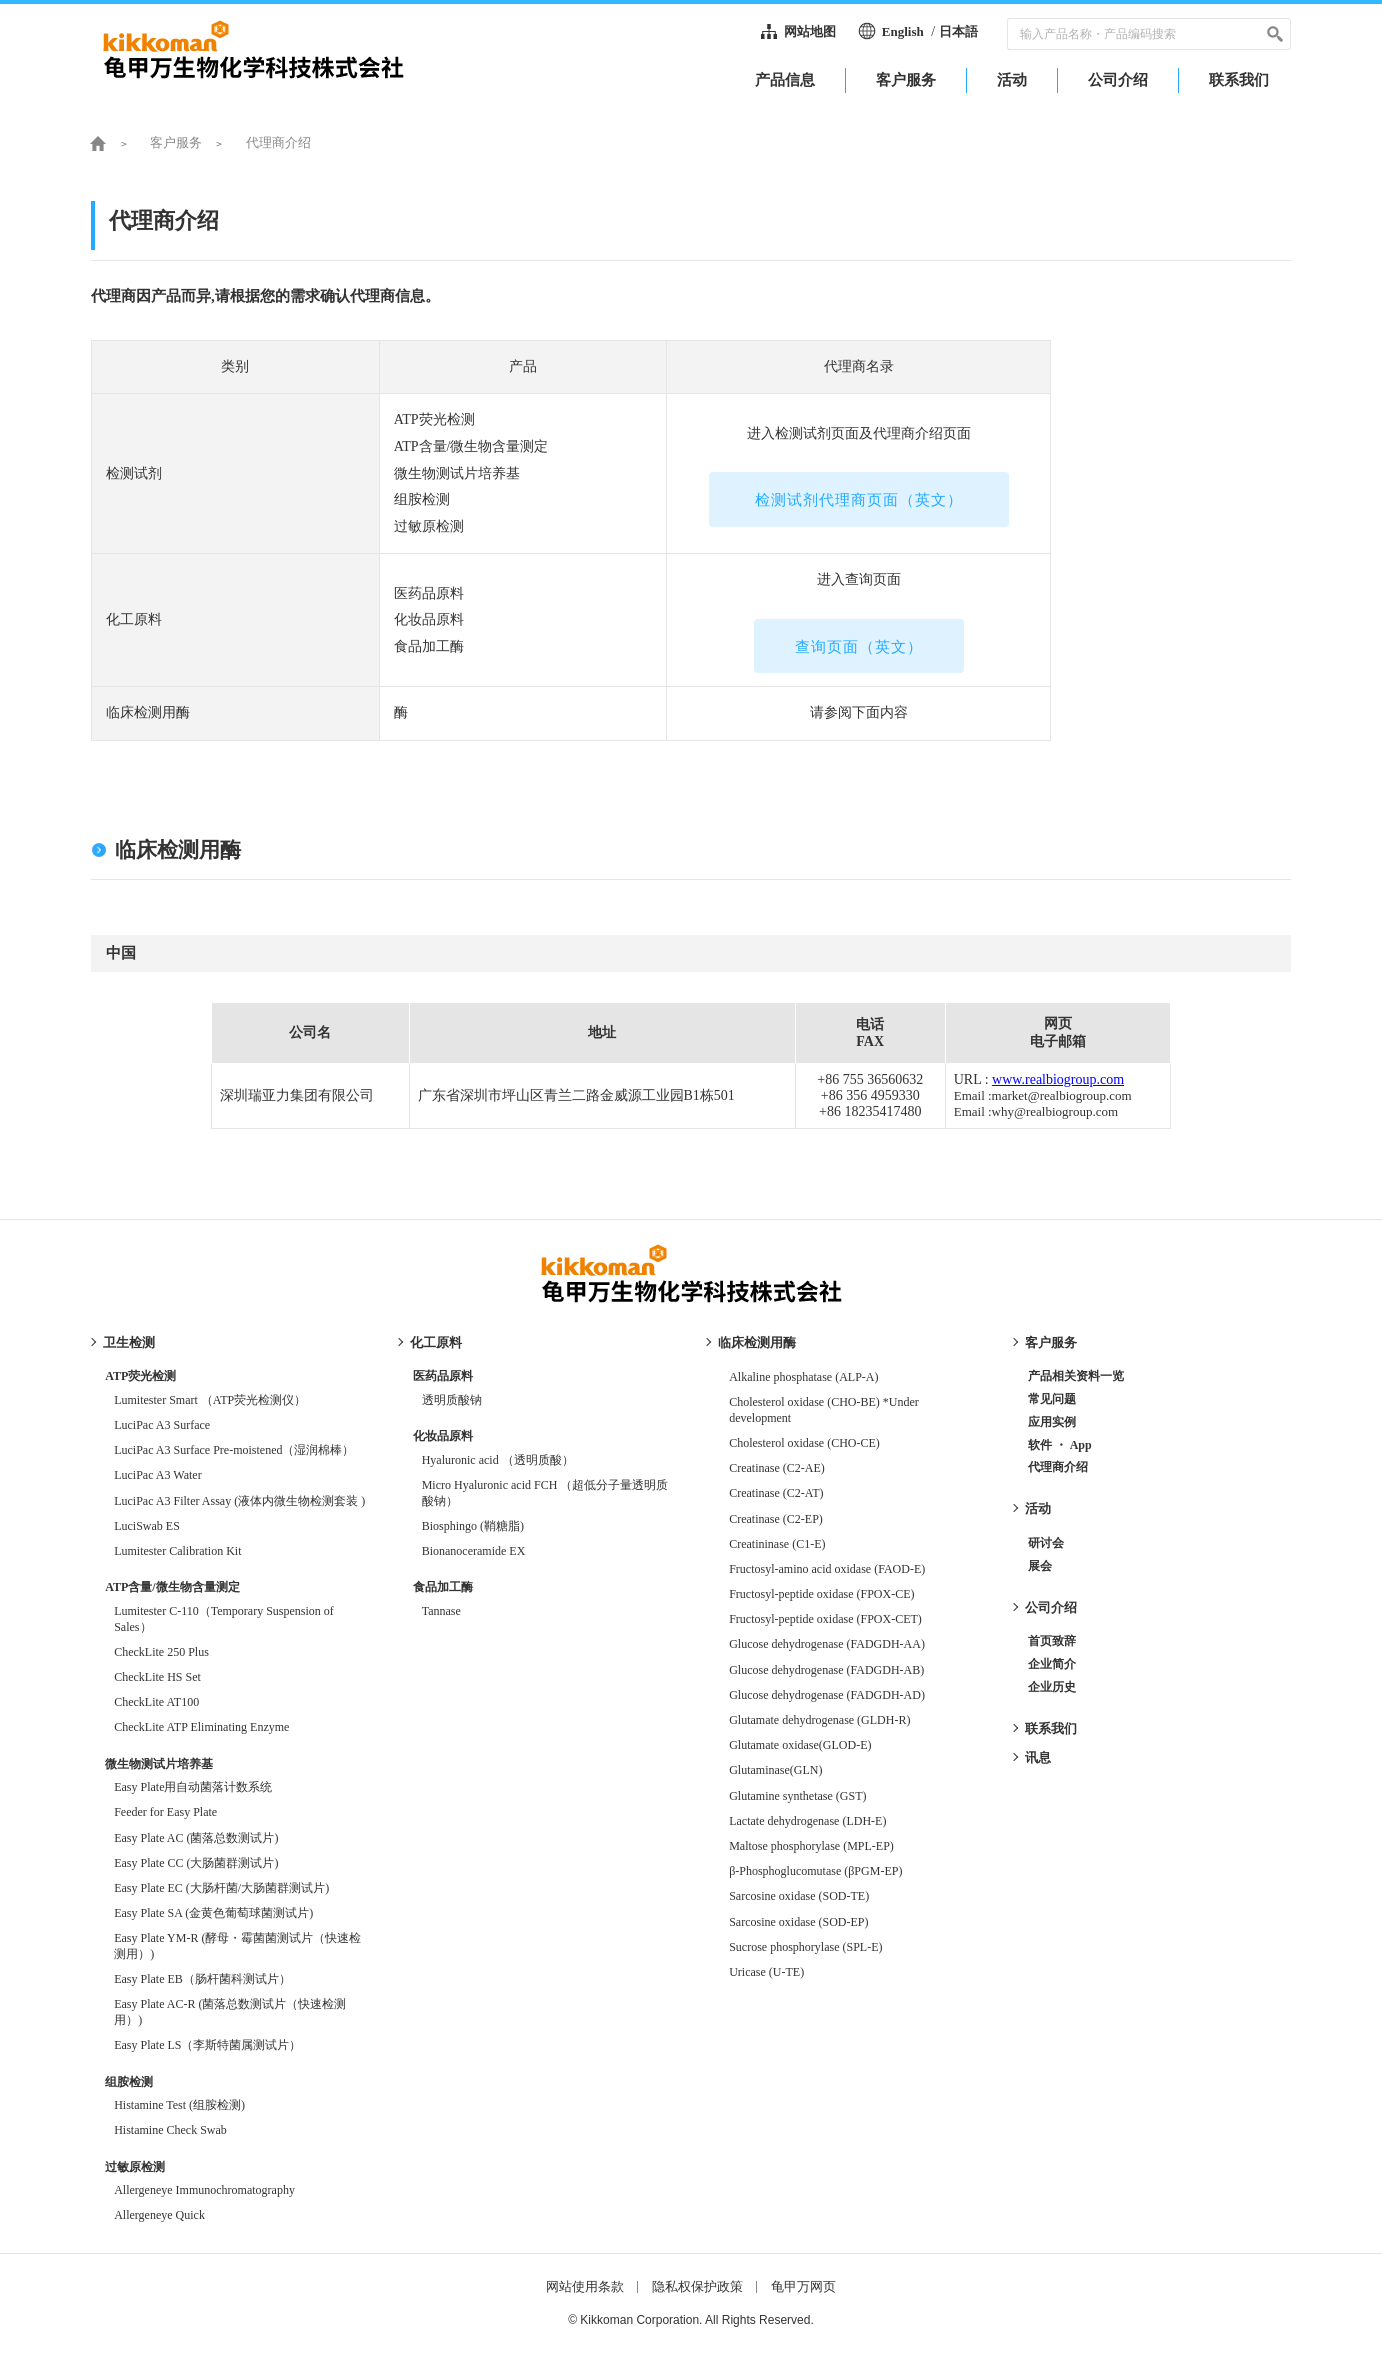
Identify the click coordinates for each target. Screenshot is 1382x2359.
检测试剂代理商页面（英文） (859, 500)
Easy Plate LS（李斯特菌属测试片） (207, 2045)
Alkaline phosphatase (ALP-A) (803, 1377)
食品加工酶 (443, 1587)
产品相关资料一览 (1076, 1376)
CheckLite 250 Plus (161, 1652)
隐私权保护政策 (697, 2286)
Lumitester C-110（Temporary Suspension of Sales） (224, 1619)
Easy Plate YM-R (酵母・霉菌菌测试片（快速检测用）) (237, 1946)
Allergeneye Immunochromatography (204, 2190)
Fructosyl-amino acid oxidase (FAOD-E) (827, 1569)
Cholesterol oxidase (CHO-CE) (804, 1443)
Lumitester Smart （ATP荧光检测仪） (210, 1400)
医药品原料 (443, 1376)
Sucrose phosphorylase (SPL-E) (805, 1947)
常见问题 (1052, 1399)
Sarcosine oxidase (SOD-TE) (799, 1896)
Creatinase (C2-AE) (777, 1468)
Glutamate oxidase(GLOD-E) (806, 1745)
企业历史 (1052, 1687)
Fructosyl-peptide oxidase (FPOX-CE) (821, 1594)
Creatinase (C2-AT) (776, 1493)
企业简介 (1052, 1664)
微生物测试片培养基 (159, 1764)
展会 (1040, 1566)
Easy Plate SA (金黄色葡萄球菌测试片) (213, 1913)
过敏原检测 (135, 2167)
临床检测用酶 (757, 1342)
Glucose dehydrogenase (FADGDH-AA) (827, 1644)
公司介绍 (1051, 1607)
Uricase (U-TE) (766, 1972)
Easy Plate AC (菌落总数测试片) (196, 1838)
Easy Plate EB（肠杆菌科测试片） (202, 1979)
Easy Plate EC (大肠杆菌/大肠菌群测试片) (221, 1888)
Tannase (441, 1611)
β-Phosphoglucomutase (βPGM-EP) (815, 1871)
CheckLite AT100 (156, 1702)
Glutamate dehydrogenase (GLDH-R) (819, 1720)
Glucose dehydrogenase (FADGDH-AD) (827, 1695)
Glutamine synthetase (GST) (797, 1796)
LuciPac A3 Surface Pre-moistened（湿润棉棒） (234, 1450)
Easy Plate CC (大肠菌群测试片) (196, 1863)
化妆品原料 (443, 1436)
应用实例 (1052, 1422)
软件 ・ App (1060, 1445)
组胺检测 (129, 2082)
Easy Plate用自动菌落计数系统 (193, 1787)
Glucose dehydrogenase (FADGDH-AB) (826, 1670)
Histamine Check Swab (170, 2130)
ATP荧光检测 (140, 1376)
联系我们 (1051, 1728)
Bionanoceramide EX (474, 1551)
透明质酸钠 (452, 1400)
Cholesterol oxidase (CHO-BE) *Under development (824, 1410)
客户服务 (1051, 1342)
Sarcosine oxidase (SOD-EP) (798, 1922)
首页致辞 (1052, 1641)
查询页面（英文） (859, 647)
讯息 (1038, 1757)
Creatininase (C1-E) (777, 1544)
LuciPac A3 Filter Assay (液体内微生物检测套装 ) (239, 1501)
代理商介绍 (1058, 1467)
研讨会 (1046, 1543)
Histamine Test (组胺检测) (179, 2105)
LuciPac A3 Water (157, 1475)
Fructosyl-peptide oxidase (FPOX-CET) (825, 1619)
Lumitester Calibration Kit (177, 1551)
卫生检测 (129, 1342)
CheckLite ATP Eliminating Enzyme (201, 1727)
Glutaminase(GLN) (775, 1770)
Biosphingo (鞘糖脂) (473, 1526)
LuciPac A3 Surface (162, 1425)
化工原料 (436, 1342)
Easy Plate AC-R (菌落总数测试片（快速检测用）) (230, 2012)
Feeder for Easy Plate (165, 1812)
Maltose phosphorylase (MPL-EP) (811, 1846)
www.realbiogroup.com (1058, 1079)
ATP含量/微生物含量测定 (172, 1587)
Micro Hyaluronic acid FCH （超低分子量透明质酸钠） (545, 1493)
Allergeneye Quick (159, 2215)
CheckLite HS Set (157, 1677)
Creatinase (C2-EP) (776, 1519)
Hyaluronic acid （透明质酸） (498, 1460)
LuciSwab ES (147, 1526)
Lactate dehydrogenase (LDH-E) (807, 1821)
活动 (1038, 1508)
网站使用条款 (585, 2286)
